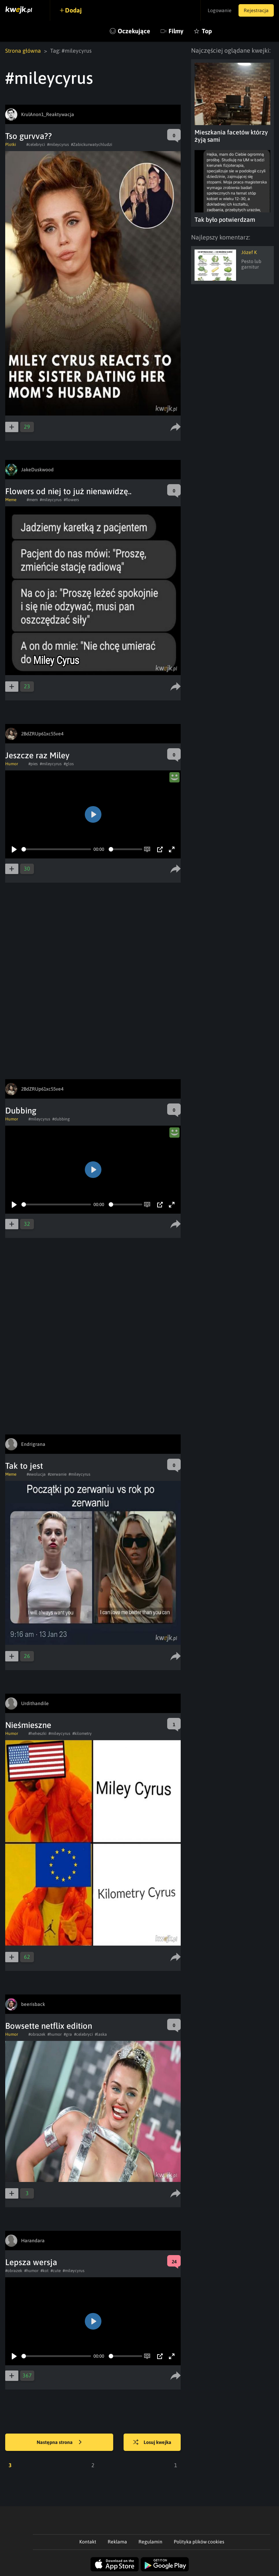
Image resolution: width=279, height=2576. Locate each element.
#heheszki (37, 1733)
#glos (69, 763)
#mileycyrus (58, 144)
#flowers (71, 499)
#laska (101, 2034)
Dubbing (20, 1110)
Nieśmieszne (28, 1725)
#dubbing (61, 1119)
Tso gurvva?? (28, 136)
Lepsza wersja (31, 2262)
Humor (11, 763)
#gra (68, 2034)
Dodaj (73, 10)
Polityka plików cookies (199, 2541)
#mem (32, 499)
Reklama (117, 2541)
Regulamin (150, 2541)
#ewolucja (36, 1474)
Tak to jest (24, 1465)
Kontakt (87, 2541)
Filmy (176, 31)
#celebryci (35, 144)
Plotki (10, 144)
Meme (10, 499)
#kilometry (82, 1733)
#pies (33, 763)
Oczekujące (134, 31)
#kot (44, 2270)
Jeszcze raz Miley (37, 755)
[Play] (14, 849)
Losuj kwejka (152, 2442)
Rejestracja (256, 10)
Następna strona (59, 2442)
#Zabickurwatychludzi (91, 144)
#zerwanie (57, 1474)
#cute (56, 2270)
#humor (54, 2034)
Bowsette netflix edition (48, 2026)
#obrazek (36, 2034)
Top (207, 31)
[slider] (56, 849)
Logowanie (220, 10)
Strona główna (23, 50)
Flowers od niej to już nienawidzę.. (68, 491)
